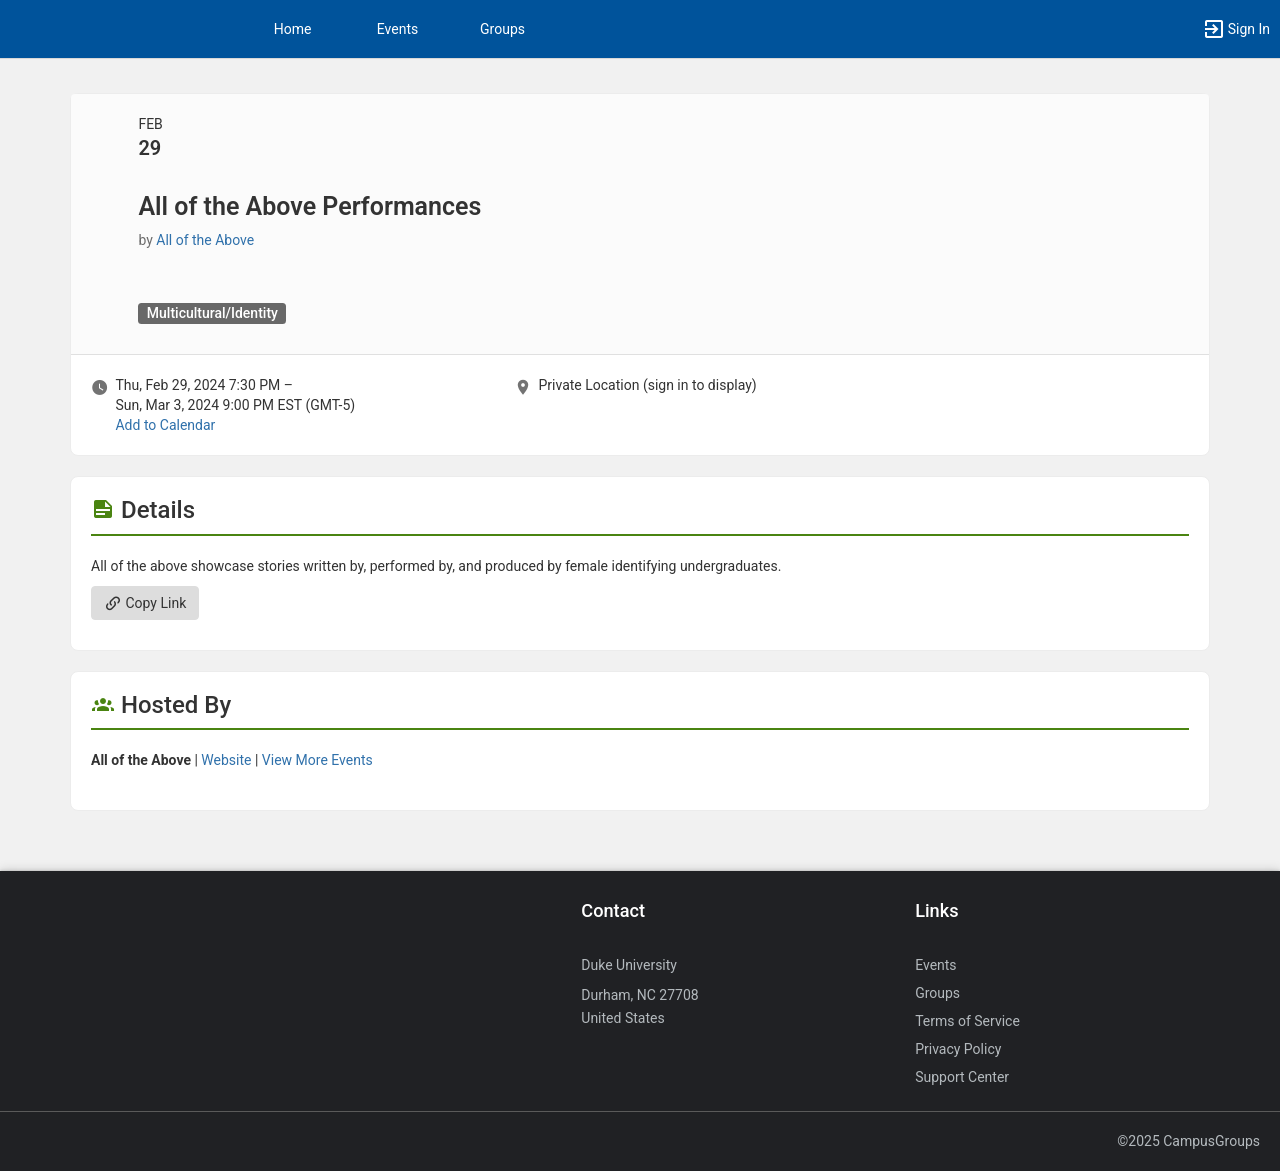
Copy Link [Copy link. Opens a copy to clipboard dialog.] (145, 603)
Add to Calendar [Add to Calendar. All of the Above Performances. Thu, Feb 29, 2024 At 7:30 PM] (165, 425)
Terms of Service (967, 1021)
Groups (502, 29)
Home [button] (293, 29)
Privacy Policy (958, 1049)
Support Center (962, 1077)
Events (397, 29)
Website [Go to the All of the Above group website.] (226, 760)
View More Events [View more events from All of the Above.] (317, 760)
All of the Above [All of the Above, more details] (205, 240)
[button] (1236, 29)
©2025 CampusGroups (1188, 1141)
